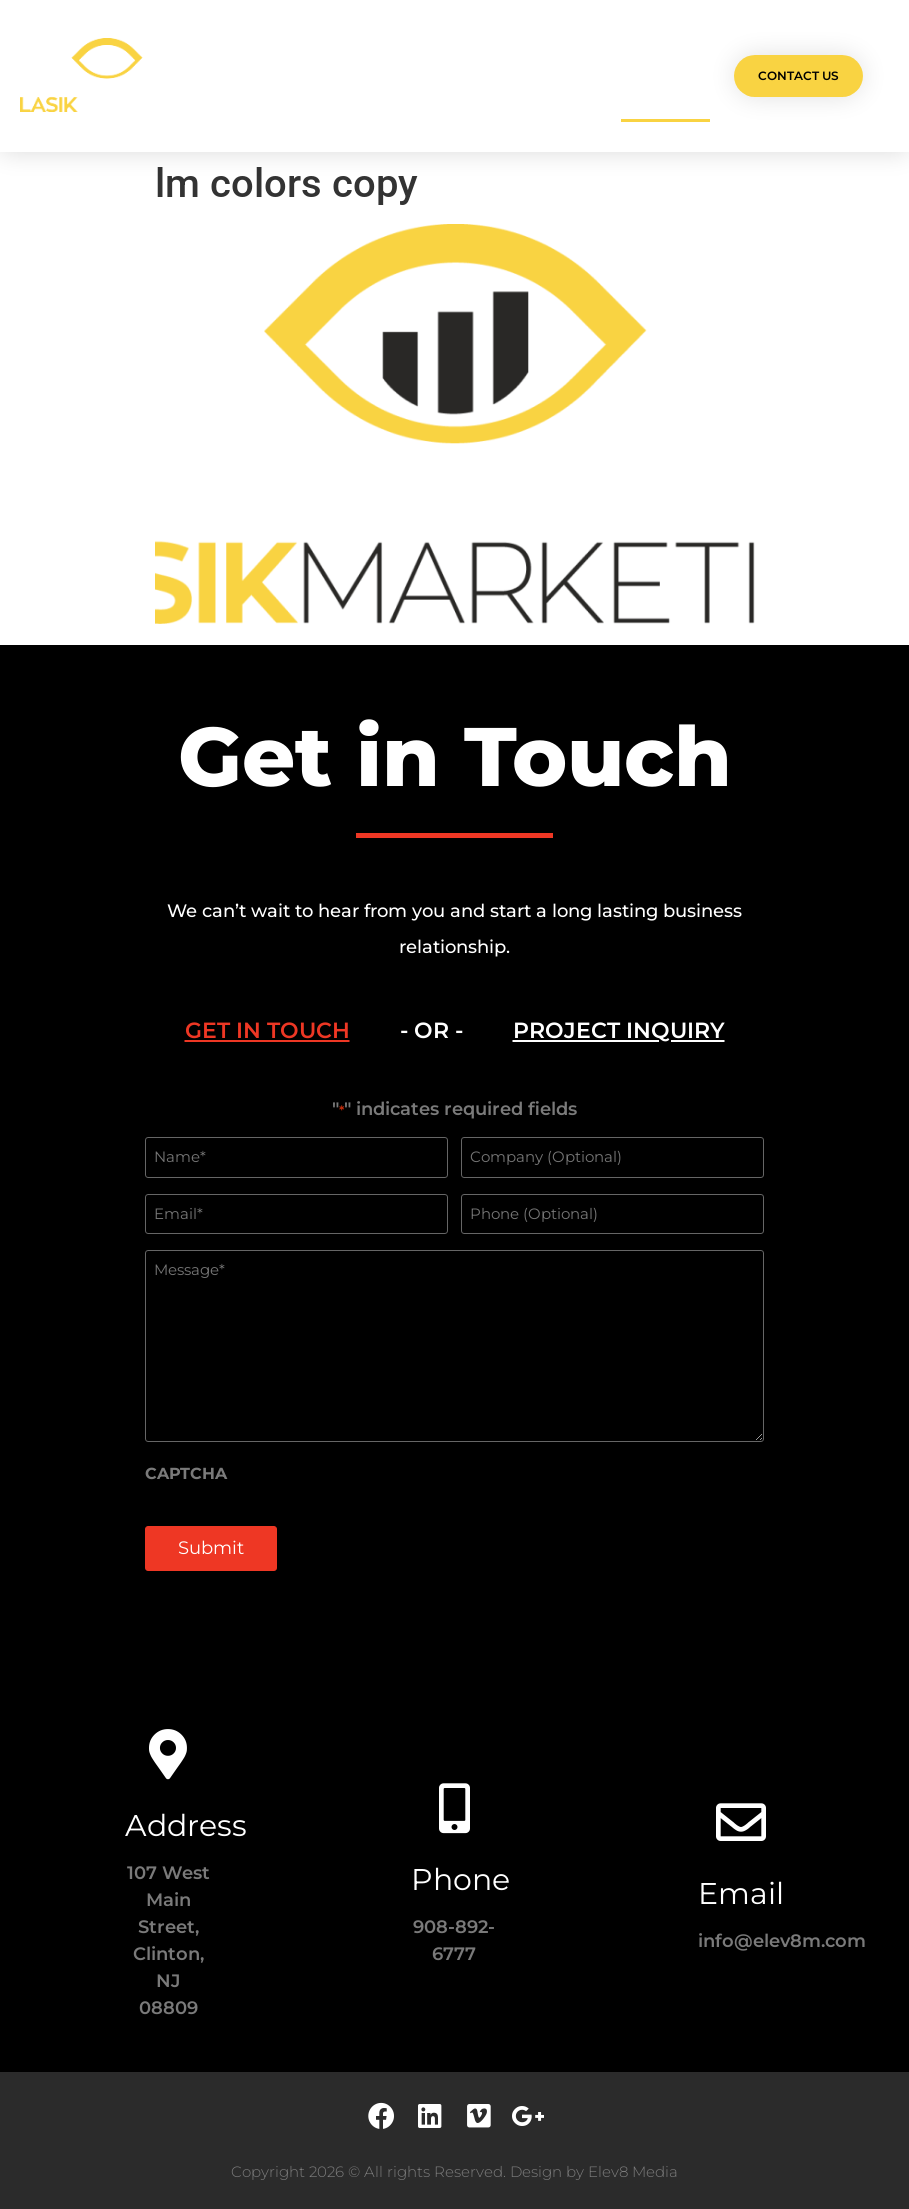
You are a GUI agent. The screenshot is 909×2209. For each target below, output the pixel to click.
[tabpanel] (454, 1346)
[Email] (741, 1822)
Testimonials (560, 75)
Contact (665, 75)
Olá (225, 75)
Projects (299, 75)
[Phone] (454, 1808)
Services (391, 75)
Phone (460, 1879)
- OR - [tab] (431, 1030)
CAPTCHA (186, 1474)
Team (468, 75)
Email (741, 1893)
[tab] (267, 1031)
